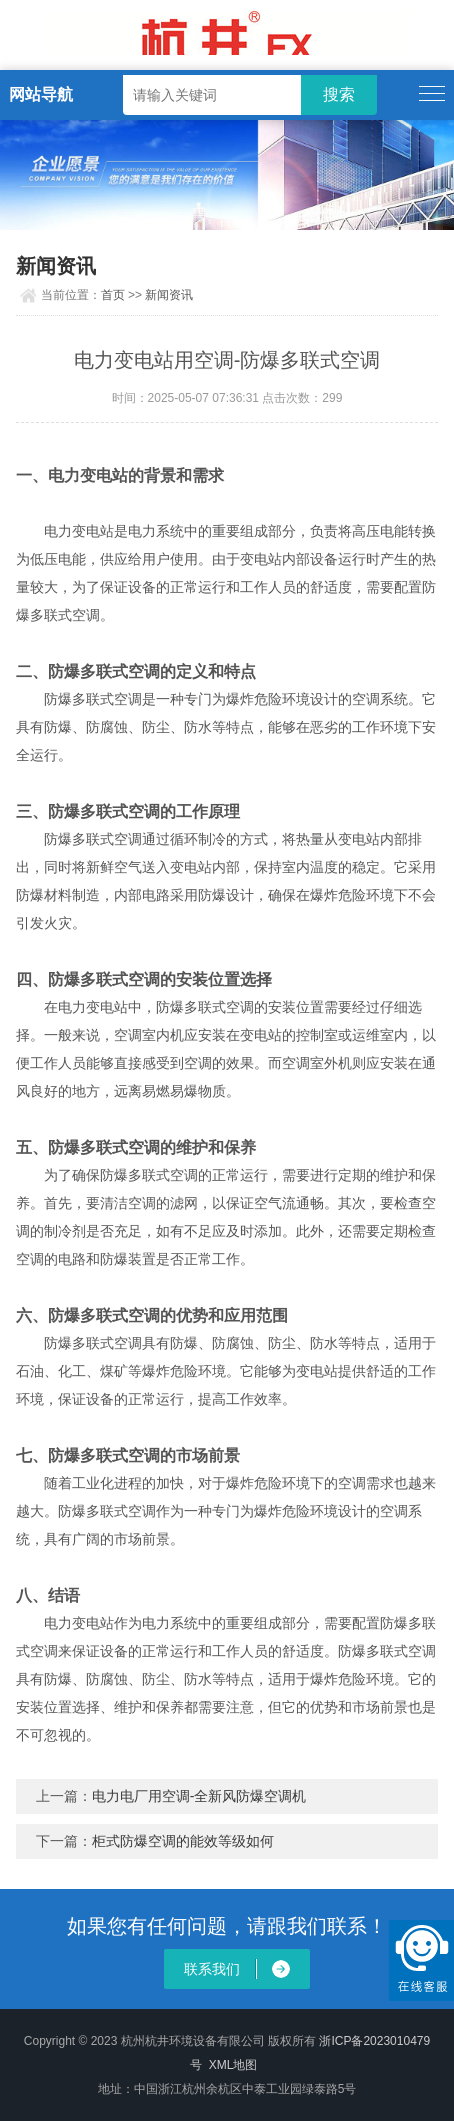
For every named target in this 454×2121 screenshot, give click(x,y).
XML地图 (233, 2065)
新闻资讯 (169, 295)
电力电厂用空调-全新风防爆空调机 (199, 1796)
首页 (113, 295)
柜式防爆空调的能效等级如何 (183, 1841)
